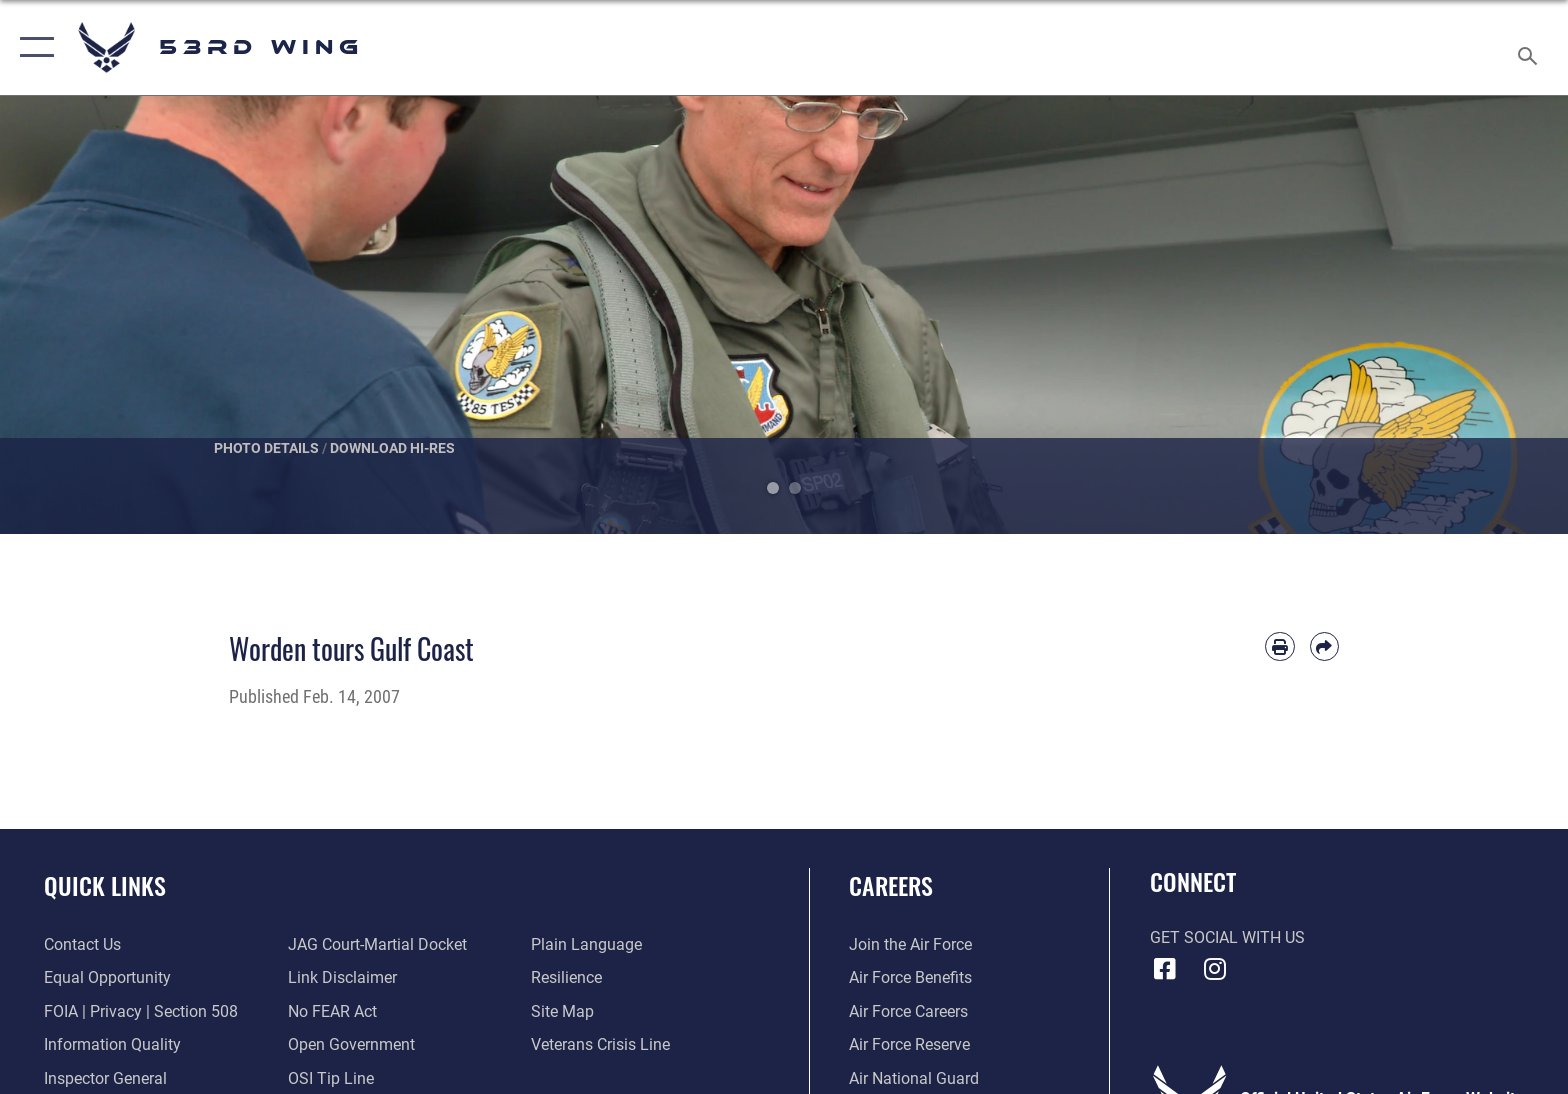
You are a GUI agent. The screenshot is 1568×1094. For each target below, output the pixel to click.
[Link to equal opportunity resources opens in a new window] (107, 977)
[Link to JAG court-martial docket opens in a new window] (377, 944)
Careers (891, 885)
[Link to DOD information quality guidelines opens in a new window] (112, 1044)
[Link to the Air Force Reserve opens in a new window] (909, 1044)
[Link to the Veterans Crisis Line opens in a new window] (600, 1044)
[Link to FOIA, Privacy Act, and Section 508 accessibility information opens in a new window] (141, 1011)
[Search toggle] (1530, 48)
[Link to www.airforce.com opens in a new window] (910, 944)
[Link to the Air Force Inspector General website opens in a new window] (105, 1078)
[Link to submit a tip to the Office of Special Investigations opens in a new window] (331, 1078)
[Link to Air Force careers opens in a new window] (908, 1011)
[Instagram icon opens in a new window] (1214, 969)
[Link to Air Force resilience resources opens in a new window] (566, 977)
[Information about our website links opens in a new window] (342, 977)
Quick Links (105, 885)
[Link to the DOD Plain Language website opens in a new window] (586, 944)
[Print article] (1279, 646)
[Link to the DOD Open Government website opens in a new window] (351, 1044)
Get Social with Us (1227, 937)
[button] (32, 47)
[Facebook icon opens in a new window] (1165, 969)
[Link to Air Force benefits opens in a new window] (910, 977)
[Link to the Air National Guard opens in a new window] (914, 1078)
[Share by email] (1324, 646)
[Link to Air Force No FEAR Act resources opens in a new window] (332, 1011)
